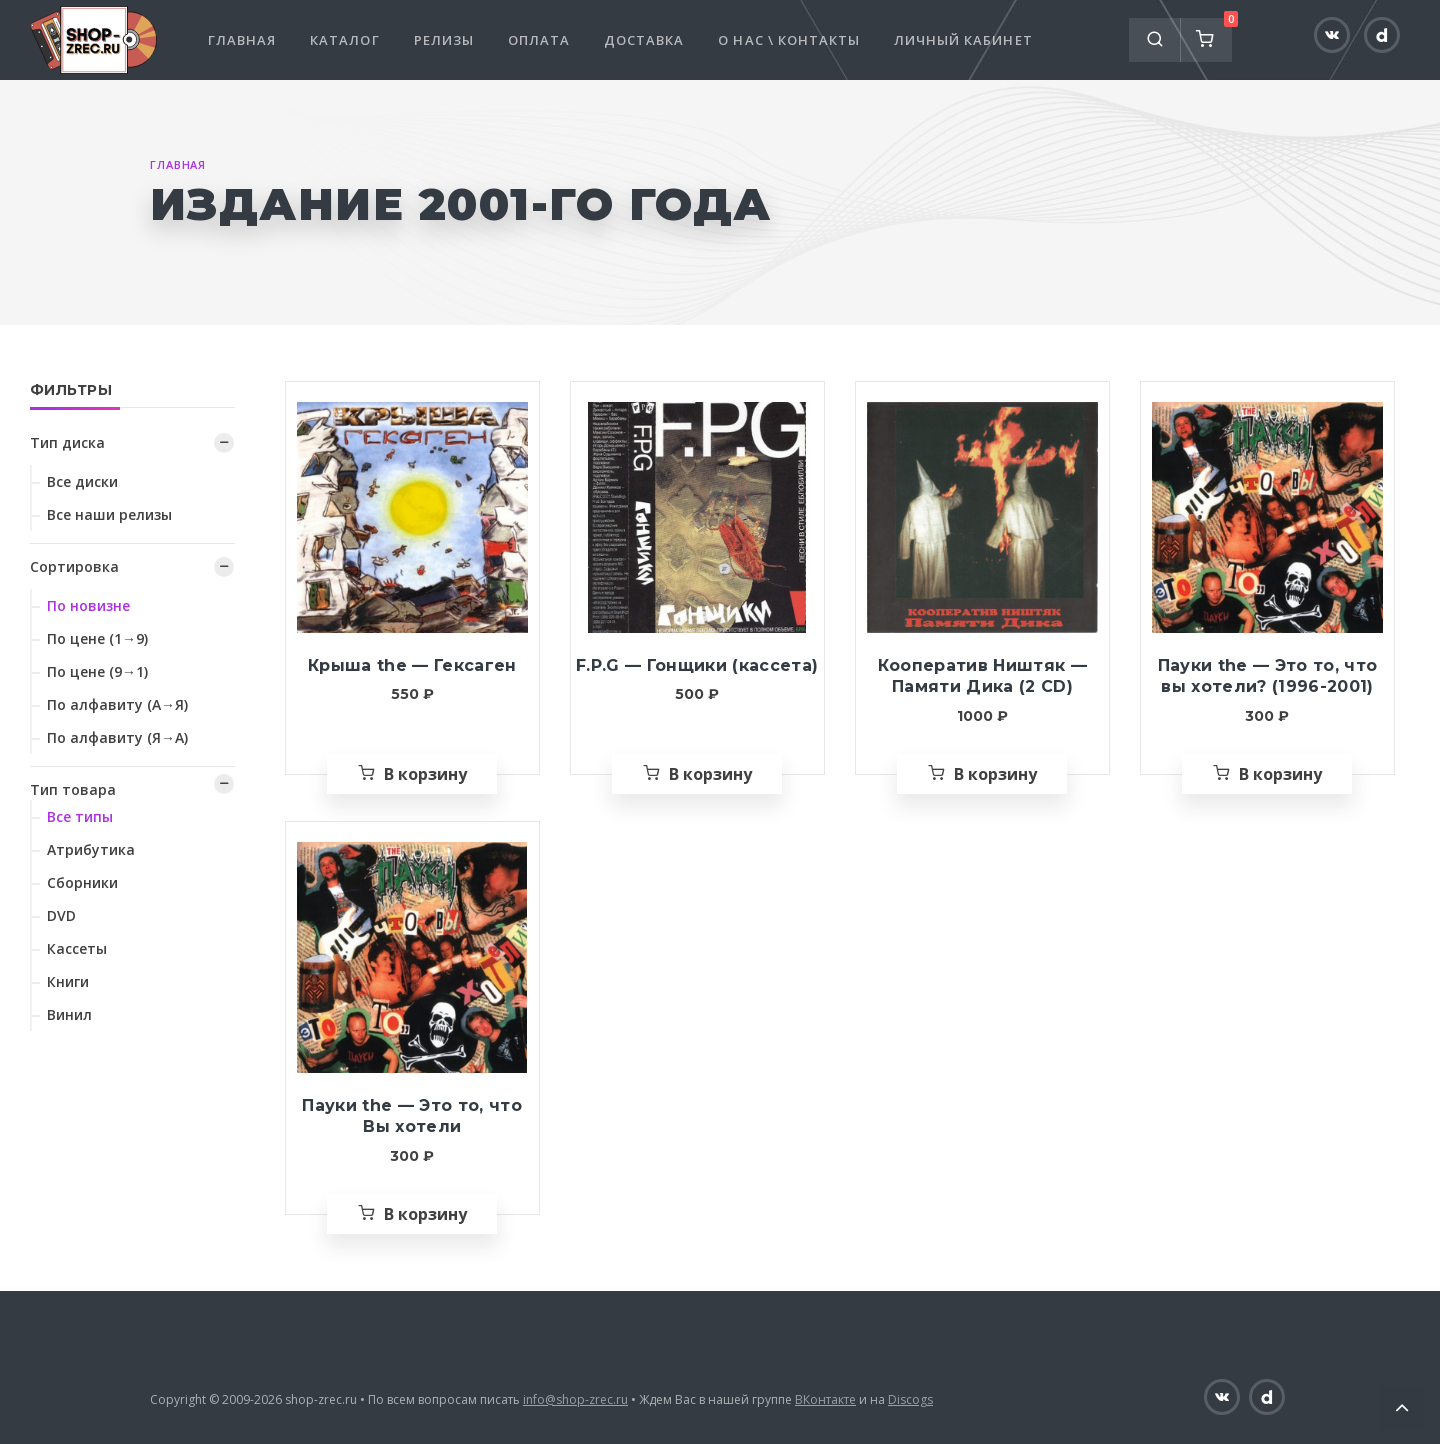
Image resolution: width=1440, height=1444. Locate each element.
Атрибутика (91, 849)
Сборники (82, 882)
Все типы (80, 816)
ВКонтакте (825, 1399)
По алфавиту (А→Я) (117, 704)
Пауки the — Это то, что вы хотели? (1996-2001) (1268, 676)
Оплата (539, 40)
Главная (242, 40)
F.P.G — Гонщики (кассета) (697, 665)
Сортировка (74, 566)
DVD (61, 915)
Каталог (344, 40)
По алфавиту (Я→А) (117, 737)
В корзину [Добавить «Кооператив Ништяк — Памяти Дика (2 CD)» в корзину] (995, 774)
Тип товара (73, 789)
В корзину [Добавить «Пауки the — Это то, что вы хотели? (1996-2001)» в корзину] (1280, 774)
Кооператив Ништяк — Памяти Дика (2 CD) (982, 676)
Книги (68, 981)
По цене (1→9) (97, 638)
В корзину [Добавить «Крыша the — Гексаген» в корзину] (425, 774)
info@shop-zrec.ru (575, 1399)
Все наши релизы (109, 514)
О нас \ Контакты (789, 40)
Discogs (910, 1399)
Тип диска (67, 442)
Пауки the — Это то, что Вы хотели (412, 1116)
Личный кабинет (963, 40)
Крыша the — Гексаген (412, 665)
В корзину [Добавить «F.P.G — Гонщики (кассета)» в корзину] (710, 774)
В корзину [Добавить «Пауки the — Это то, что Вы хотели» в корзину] (425, 1214)
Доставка (644, 40)
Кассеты (77, 948)
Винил (69, 1014)
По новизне (88, 605)
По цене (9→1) (97, 671)
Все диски (82, 481)
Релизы (444, 40)
